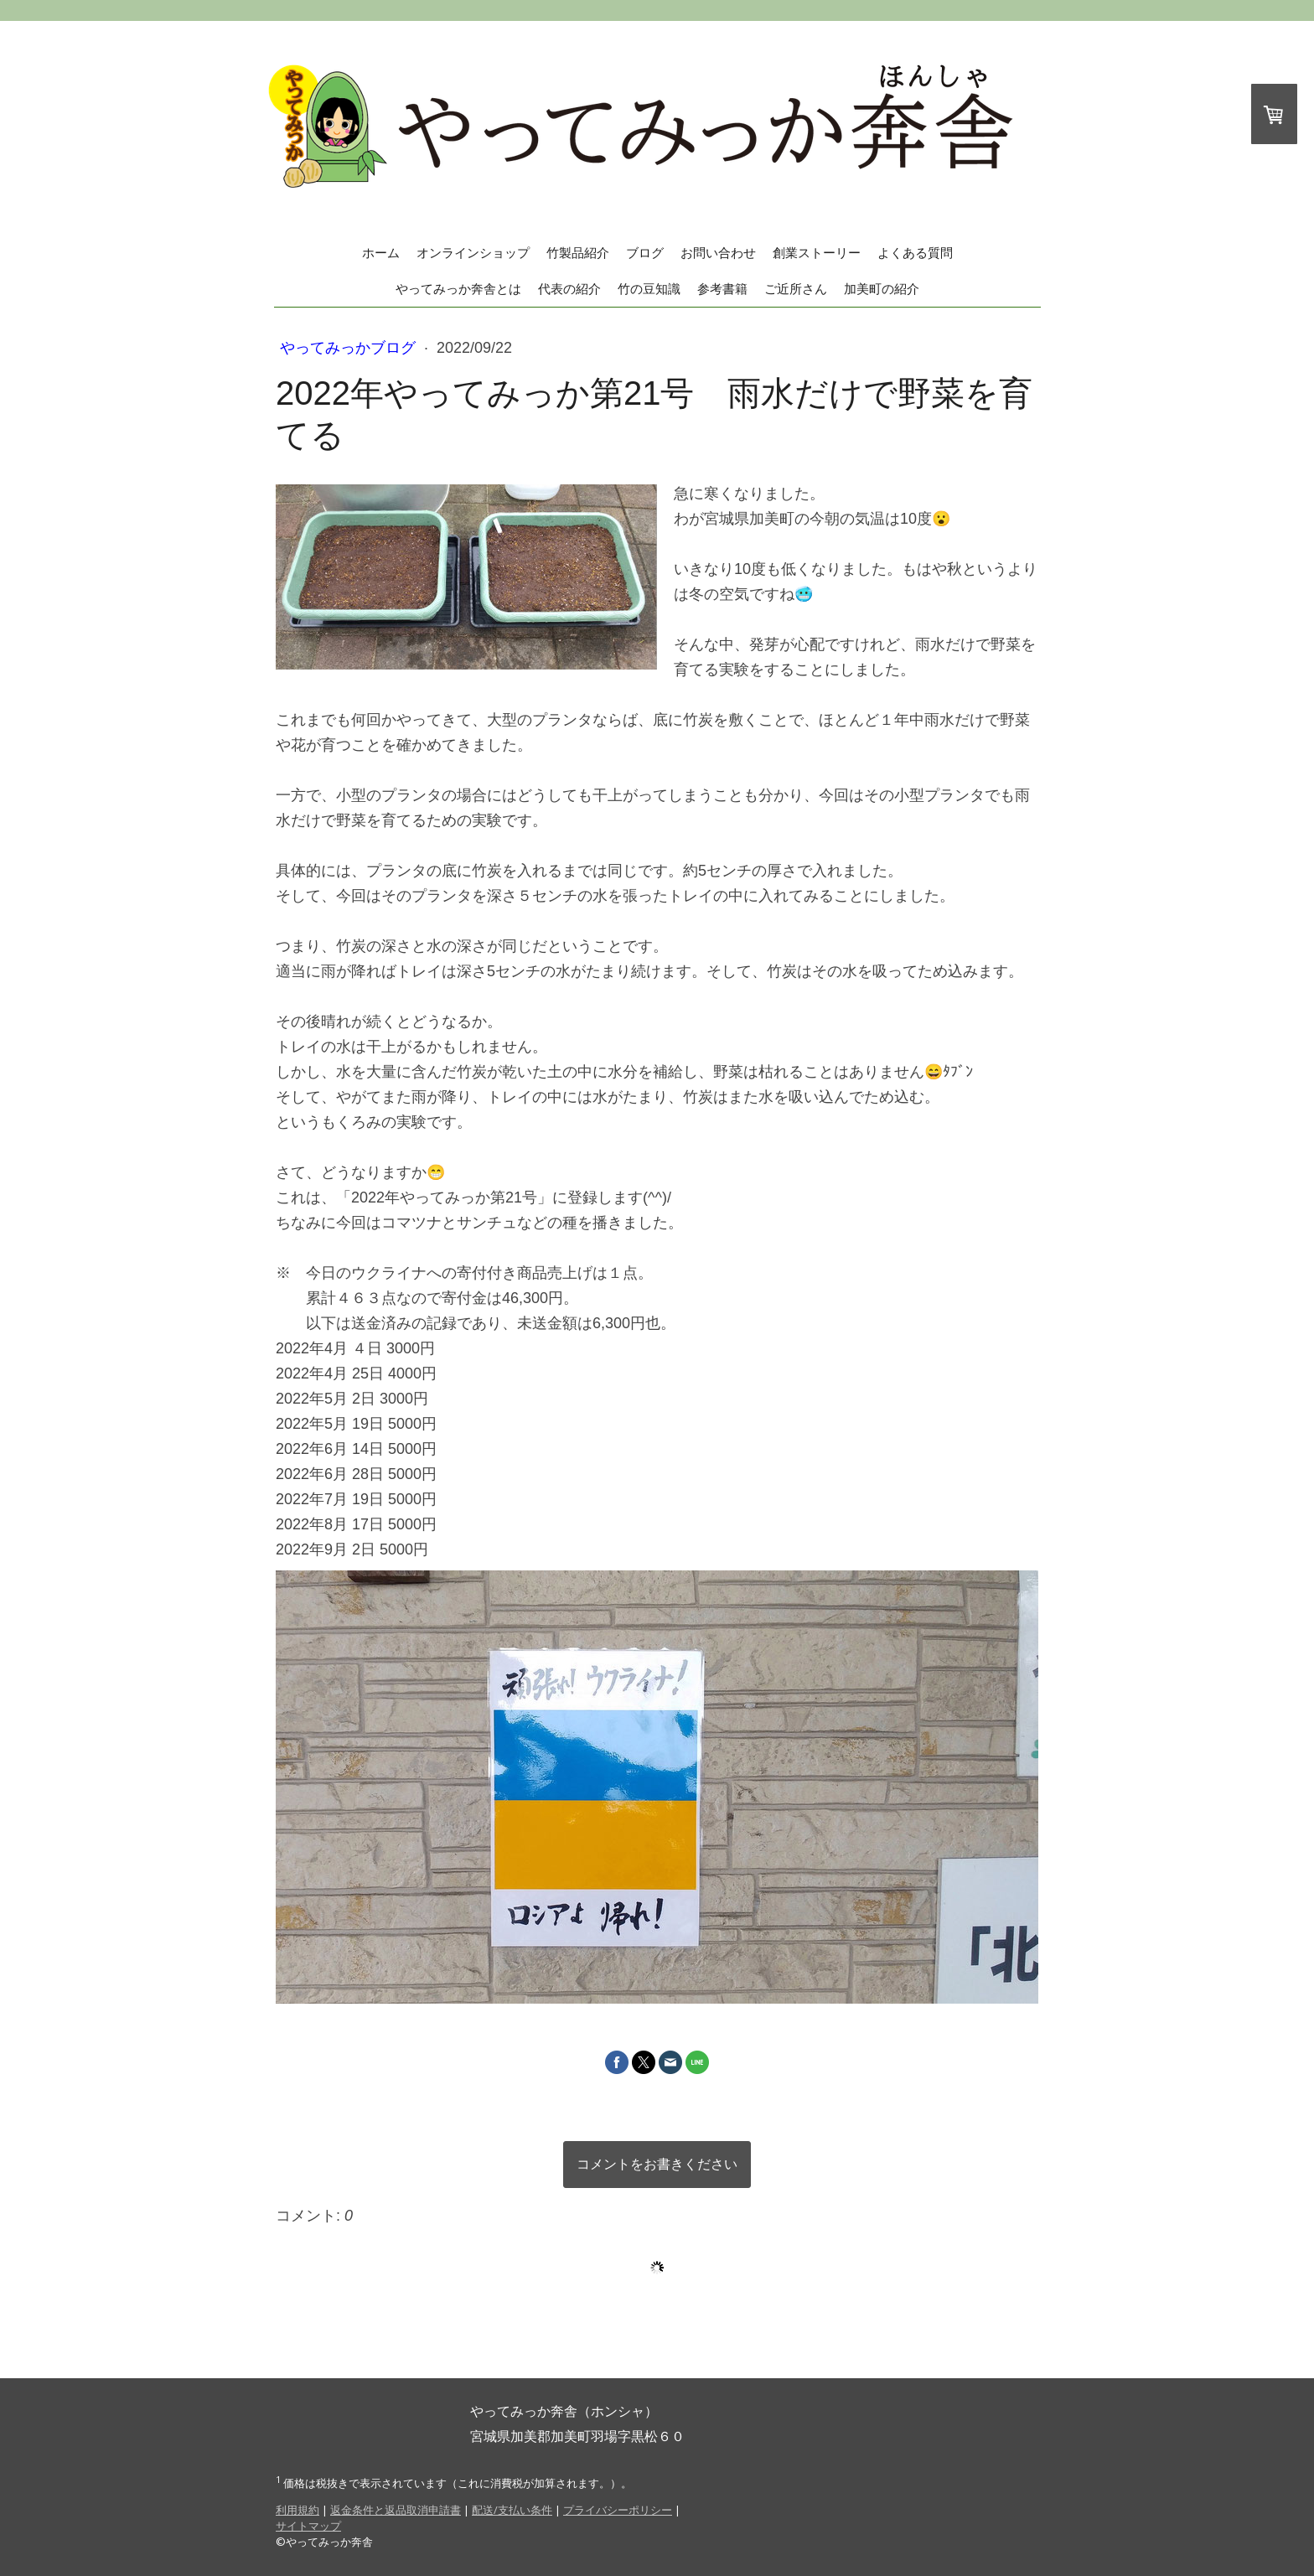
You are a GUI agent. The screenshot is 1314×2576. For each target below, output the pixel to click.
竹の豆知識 (649, 289)
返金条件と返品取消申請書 (395, 2509)
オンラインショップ (473, 253)
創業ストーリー (817, 253)
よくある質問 (915, 253)
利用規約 (297, 2509)
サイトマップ (308, 2525)
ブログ (645, 253)
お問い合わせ (718, 253)
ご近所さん (795, 289)
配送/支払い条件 (512, 2509)
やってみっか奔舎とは (458, 289)
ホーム (381, 253)
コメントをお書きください (657, 2164)
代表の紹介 (569, 289)
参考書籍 (722, 289)
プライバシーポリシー (617, 2509)
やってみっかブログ (350, 347)
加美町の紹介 (881, 289)
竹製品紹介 (577, 253)
